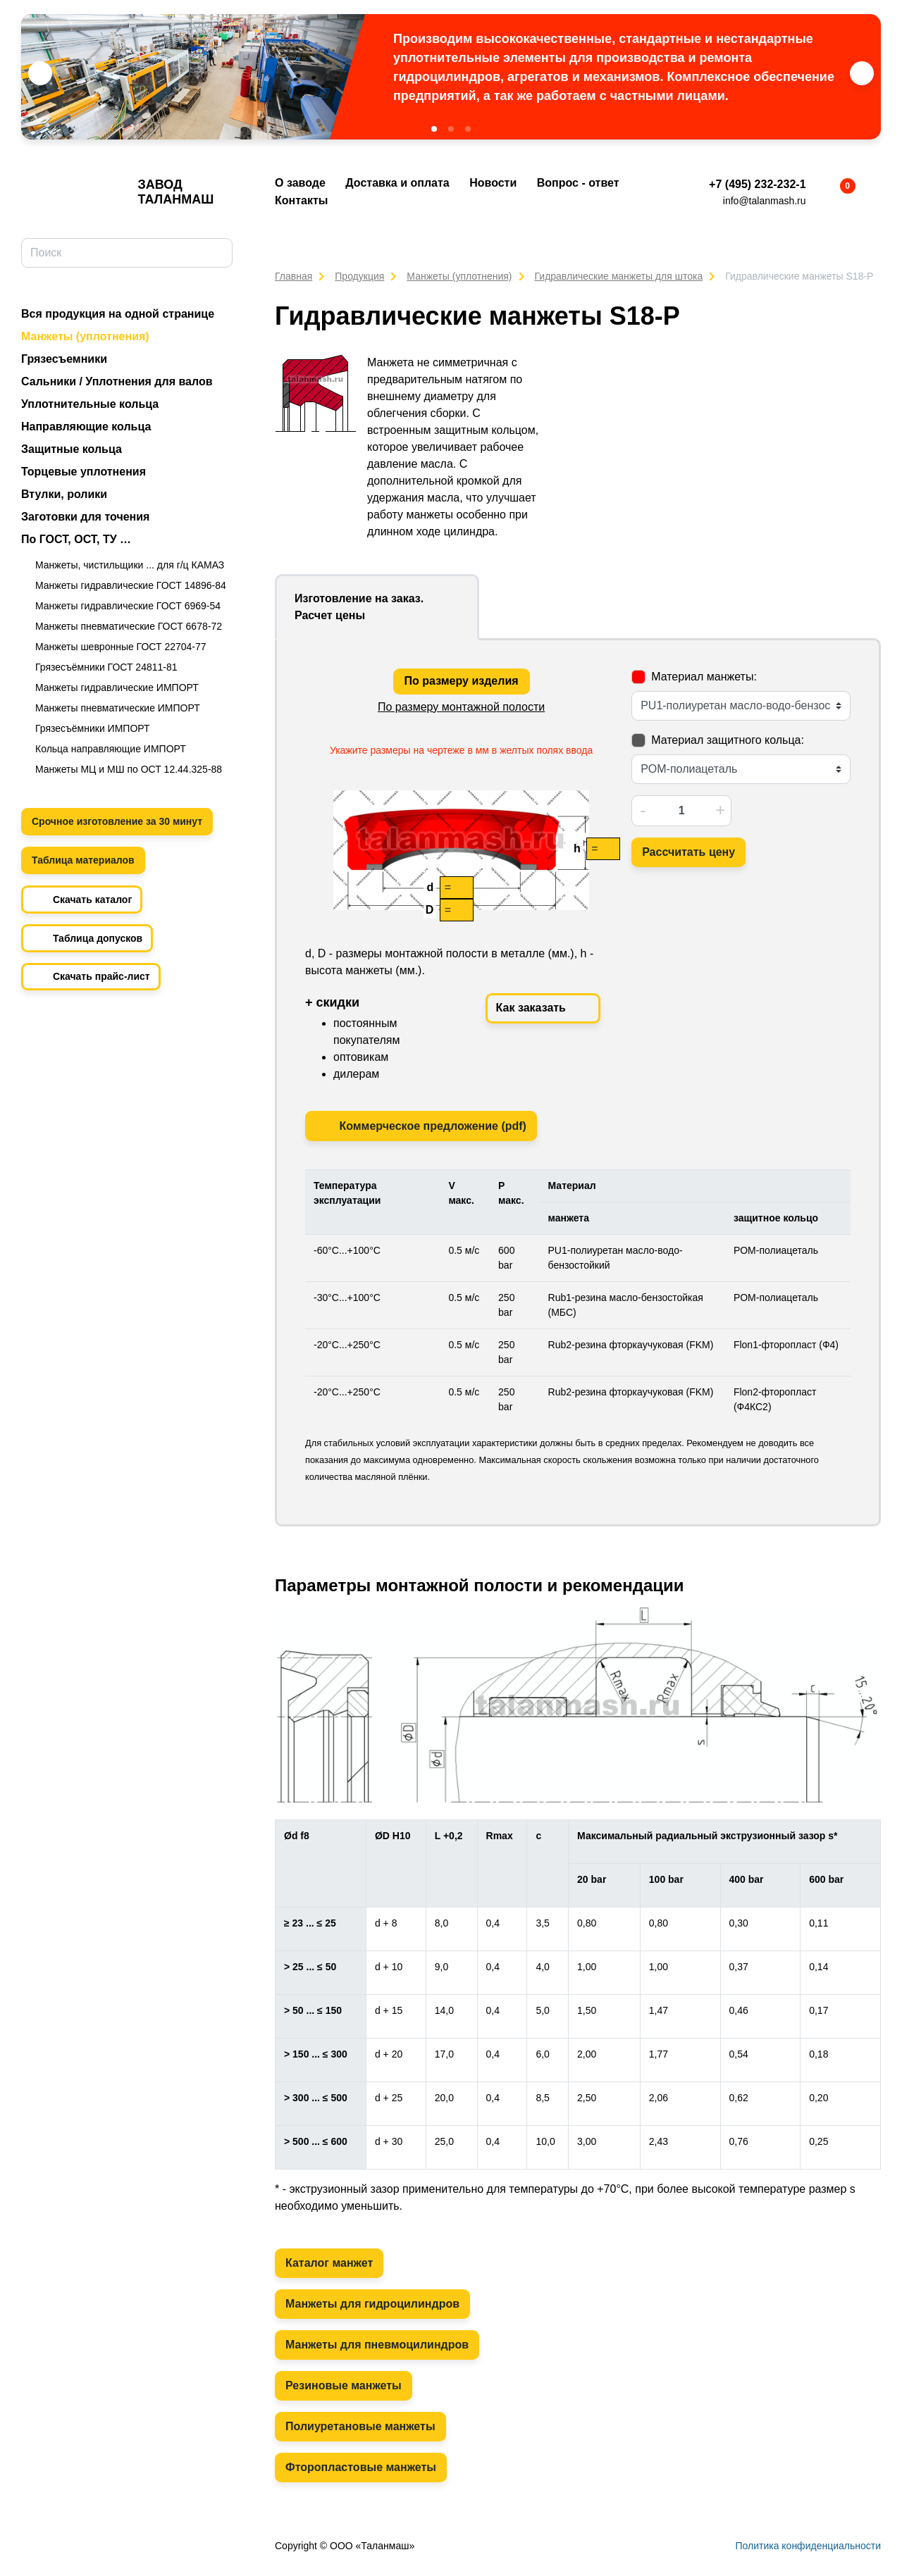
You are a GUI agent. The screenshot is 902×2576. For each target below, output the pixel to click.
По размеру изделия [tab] (461, 681)
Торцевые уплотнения (83, 472)
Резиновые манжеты (343, 2385)
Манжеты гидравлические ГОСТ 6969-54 (128, 605)
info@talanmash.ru (764, 200)
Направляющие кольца (86, 427)
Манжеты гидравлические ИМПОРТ (117, 687)
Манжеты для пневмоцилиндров (377, 2345)
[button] (434, 129)
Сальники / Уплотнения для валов (117, 381)
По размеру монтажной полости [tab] (461, 707)
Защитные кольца (71, 449)
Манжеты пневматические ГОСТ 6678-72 (128, 626)
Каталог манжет (329, 2263)
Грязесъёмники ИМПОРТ (92, 728)
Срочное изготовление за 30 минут (117, 821)
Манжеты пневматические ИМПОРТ (117, 708)
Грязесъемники (64, 359)
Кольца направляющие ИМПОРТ (110, 748)
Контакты (301, 200)
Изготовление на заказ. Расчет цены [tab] (359, 606)
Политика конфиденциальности (808, 2545)
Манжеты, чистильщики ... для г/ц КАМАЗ (129, 565)
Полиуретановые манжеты (360, 2426)
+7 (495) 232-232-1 (757, 184)
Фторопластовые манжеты (360, 2467)
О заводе (300, 183)
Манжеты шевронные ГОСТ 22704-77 (120, 646)
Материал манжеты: (704, 677)
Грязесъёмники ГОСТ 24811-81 (106, 667)
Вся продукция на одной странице (117, 314)
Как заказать (543, 1008)
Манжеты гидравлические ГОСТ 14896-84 (130, 585)
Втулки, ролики (64, 494)
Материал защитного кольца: (727, 740)
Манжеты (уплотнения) (85, 336)
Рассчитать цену (688, 852)
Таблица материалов (83, 860)
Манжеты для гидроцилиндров (372, 2304)
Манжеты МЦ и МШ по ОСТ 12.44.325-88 (128, 769)
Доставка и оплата (397, 183)
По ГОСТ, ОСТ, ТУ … (76, 539)
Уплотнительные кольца (90, 404)
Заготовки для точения (85, 517)
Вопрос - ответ (578, 183)
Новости (493, 183)
